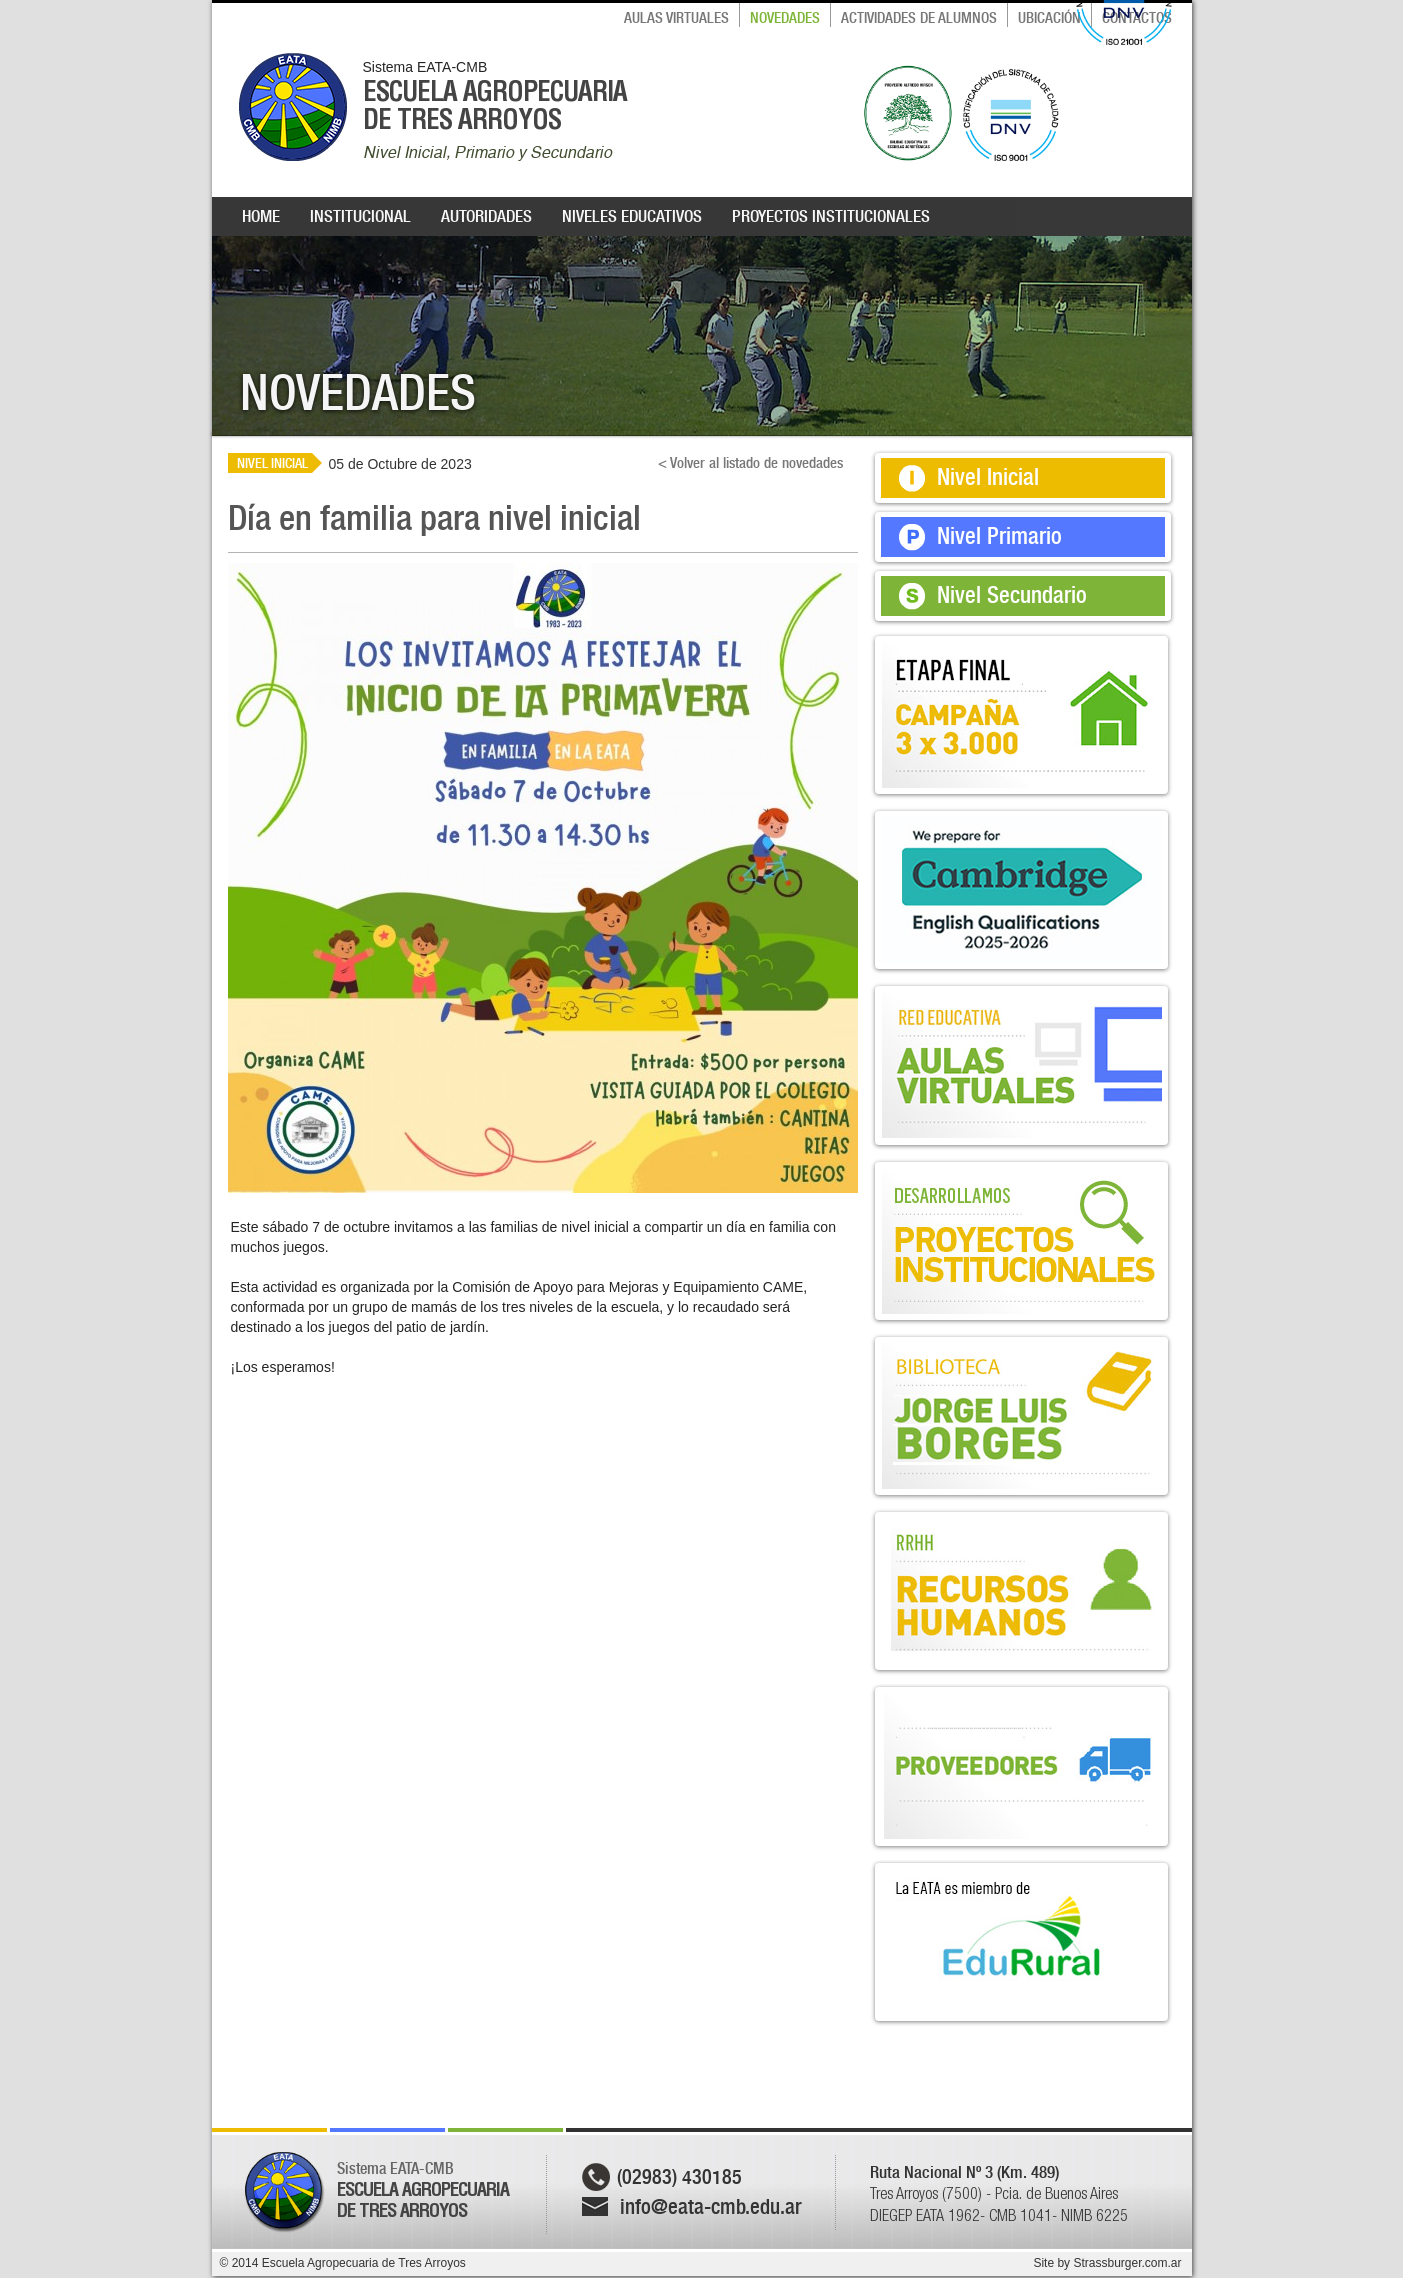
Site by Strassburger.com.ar (1107, 2263)
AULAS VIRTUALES (676, 18)
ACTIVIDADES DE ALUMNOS (919, 18)
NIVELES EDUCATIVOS (632, 216)
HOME (261, 216)
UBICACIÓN (1049, 18)
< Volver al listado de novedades (750, 463)
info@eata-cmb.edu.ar (711, 2206)
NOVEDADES (785, 18)
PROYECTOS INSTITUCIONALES (831, 216)
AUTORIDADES (486, 216)
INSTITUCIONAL (360, 216)
